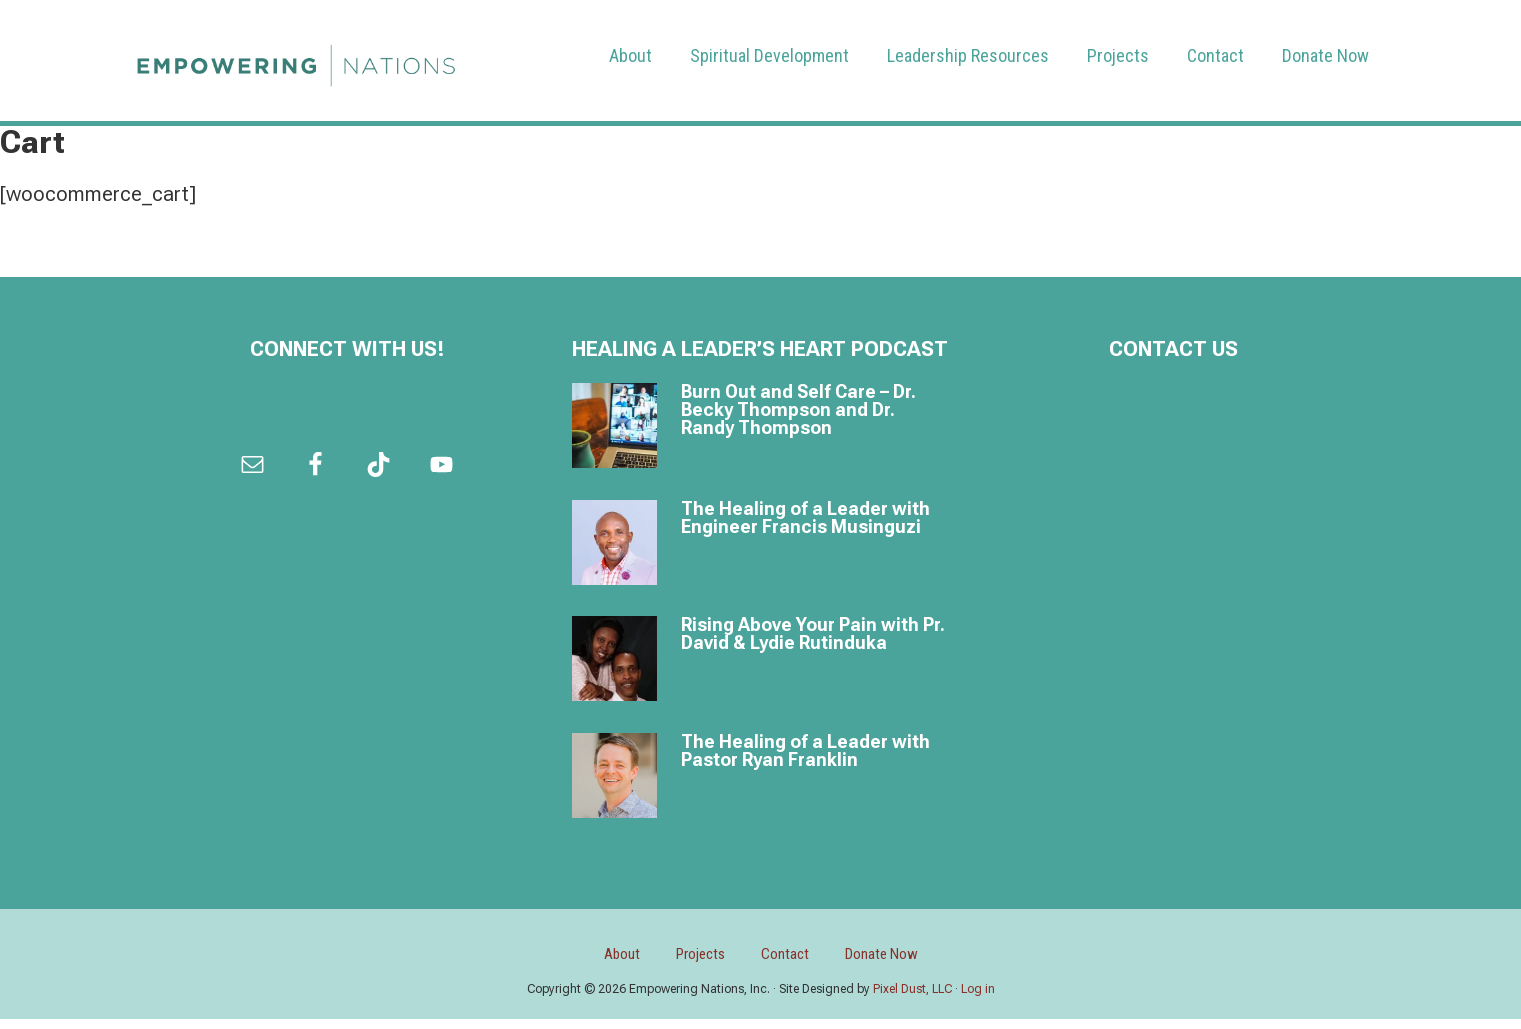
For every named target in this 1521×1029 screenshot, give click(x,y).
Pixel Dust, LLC (912, 999)
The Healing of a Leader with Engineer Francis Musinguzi (805, 518)
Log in (978, 999)
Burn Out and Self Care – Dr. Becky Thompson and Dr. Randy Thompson (798, 410)
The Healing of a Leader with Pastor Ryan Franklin (805, 751)
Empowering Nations (296, 61)
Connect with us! (347, 350)
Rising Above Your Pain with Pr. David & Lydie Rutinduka (813, 634)
